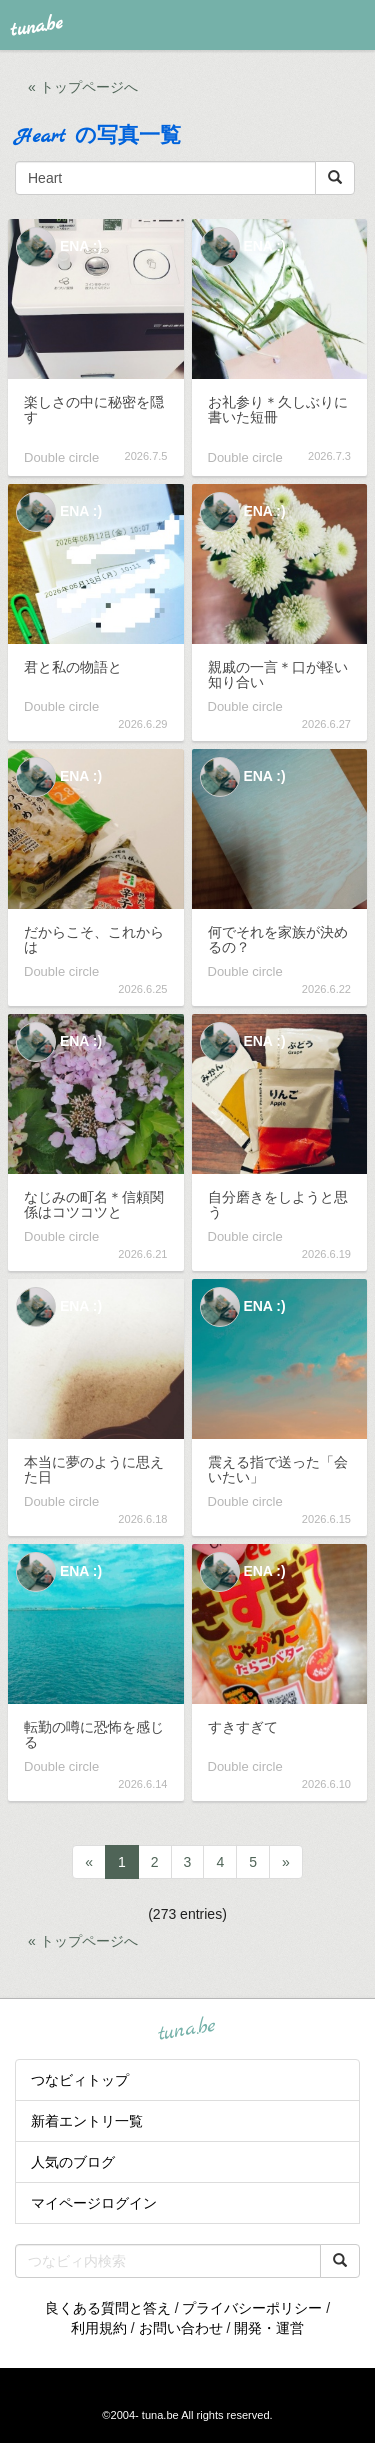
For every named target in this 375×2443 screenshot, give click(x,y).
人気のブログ (73, 2162)
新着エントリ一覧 (87, 2121)
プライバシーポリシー (252, 2308)
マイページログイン (94, 2203)
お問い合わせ (181, 2328)
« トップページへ (83, 87)
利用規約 (99, 2328)
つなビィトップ (80, 2080)
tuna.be (187, 2029)
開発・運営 (269, 2328)
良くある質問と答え (108, 2308)
